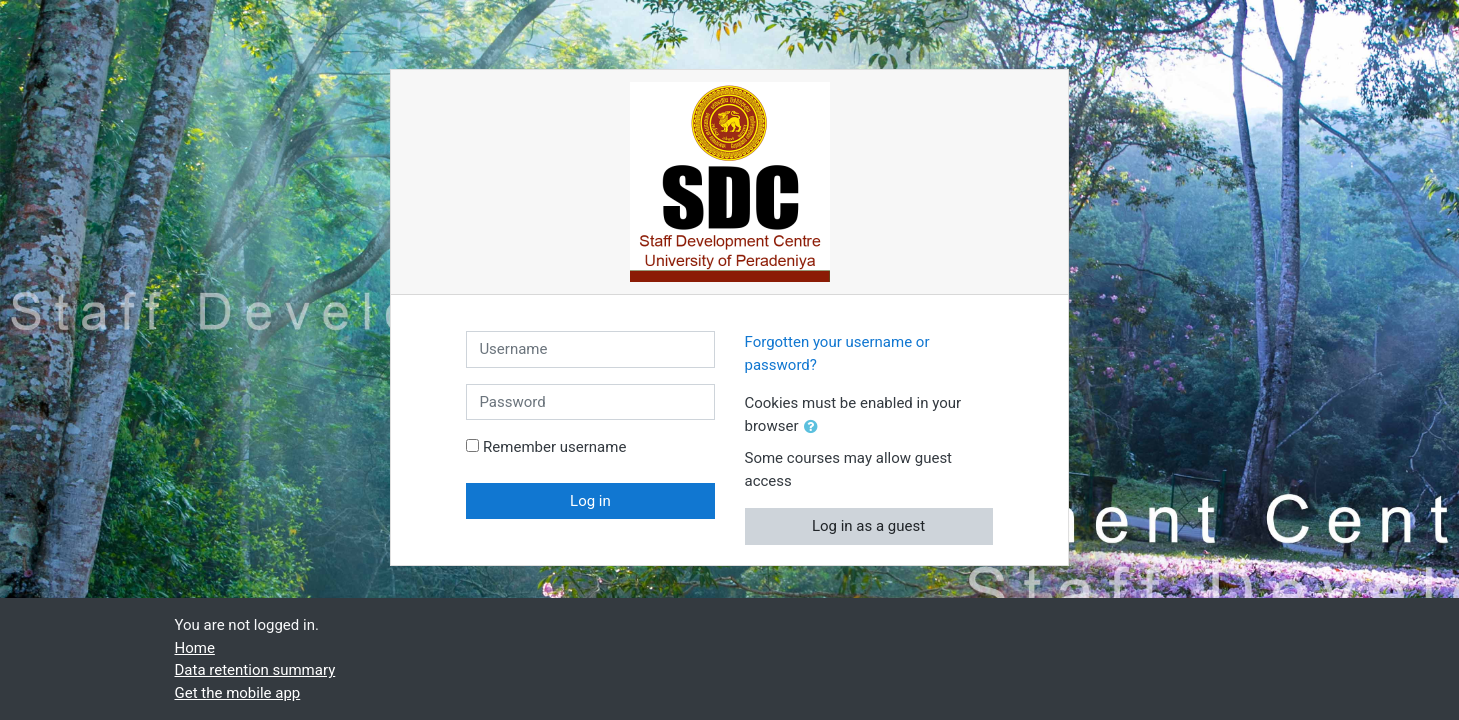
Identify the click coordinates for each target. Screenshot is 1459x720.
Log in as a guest (868, 526)
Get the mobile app (238, 693)
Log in (590, 501)
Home (195, 648)
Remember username (554, 447)
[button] (815, 427)
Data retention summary (255, 670)
